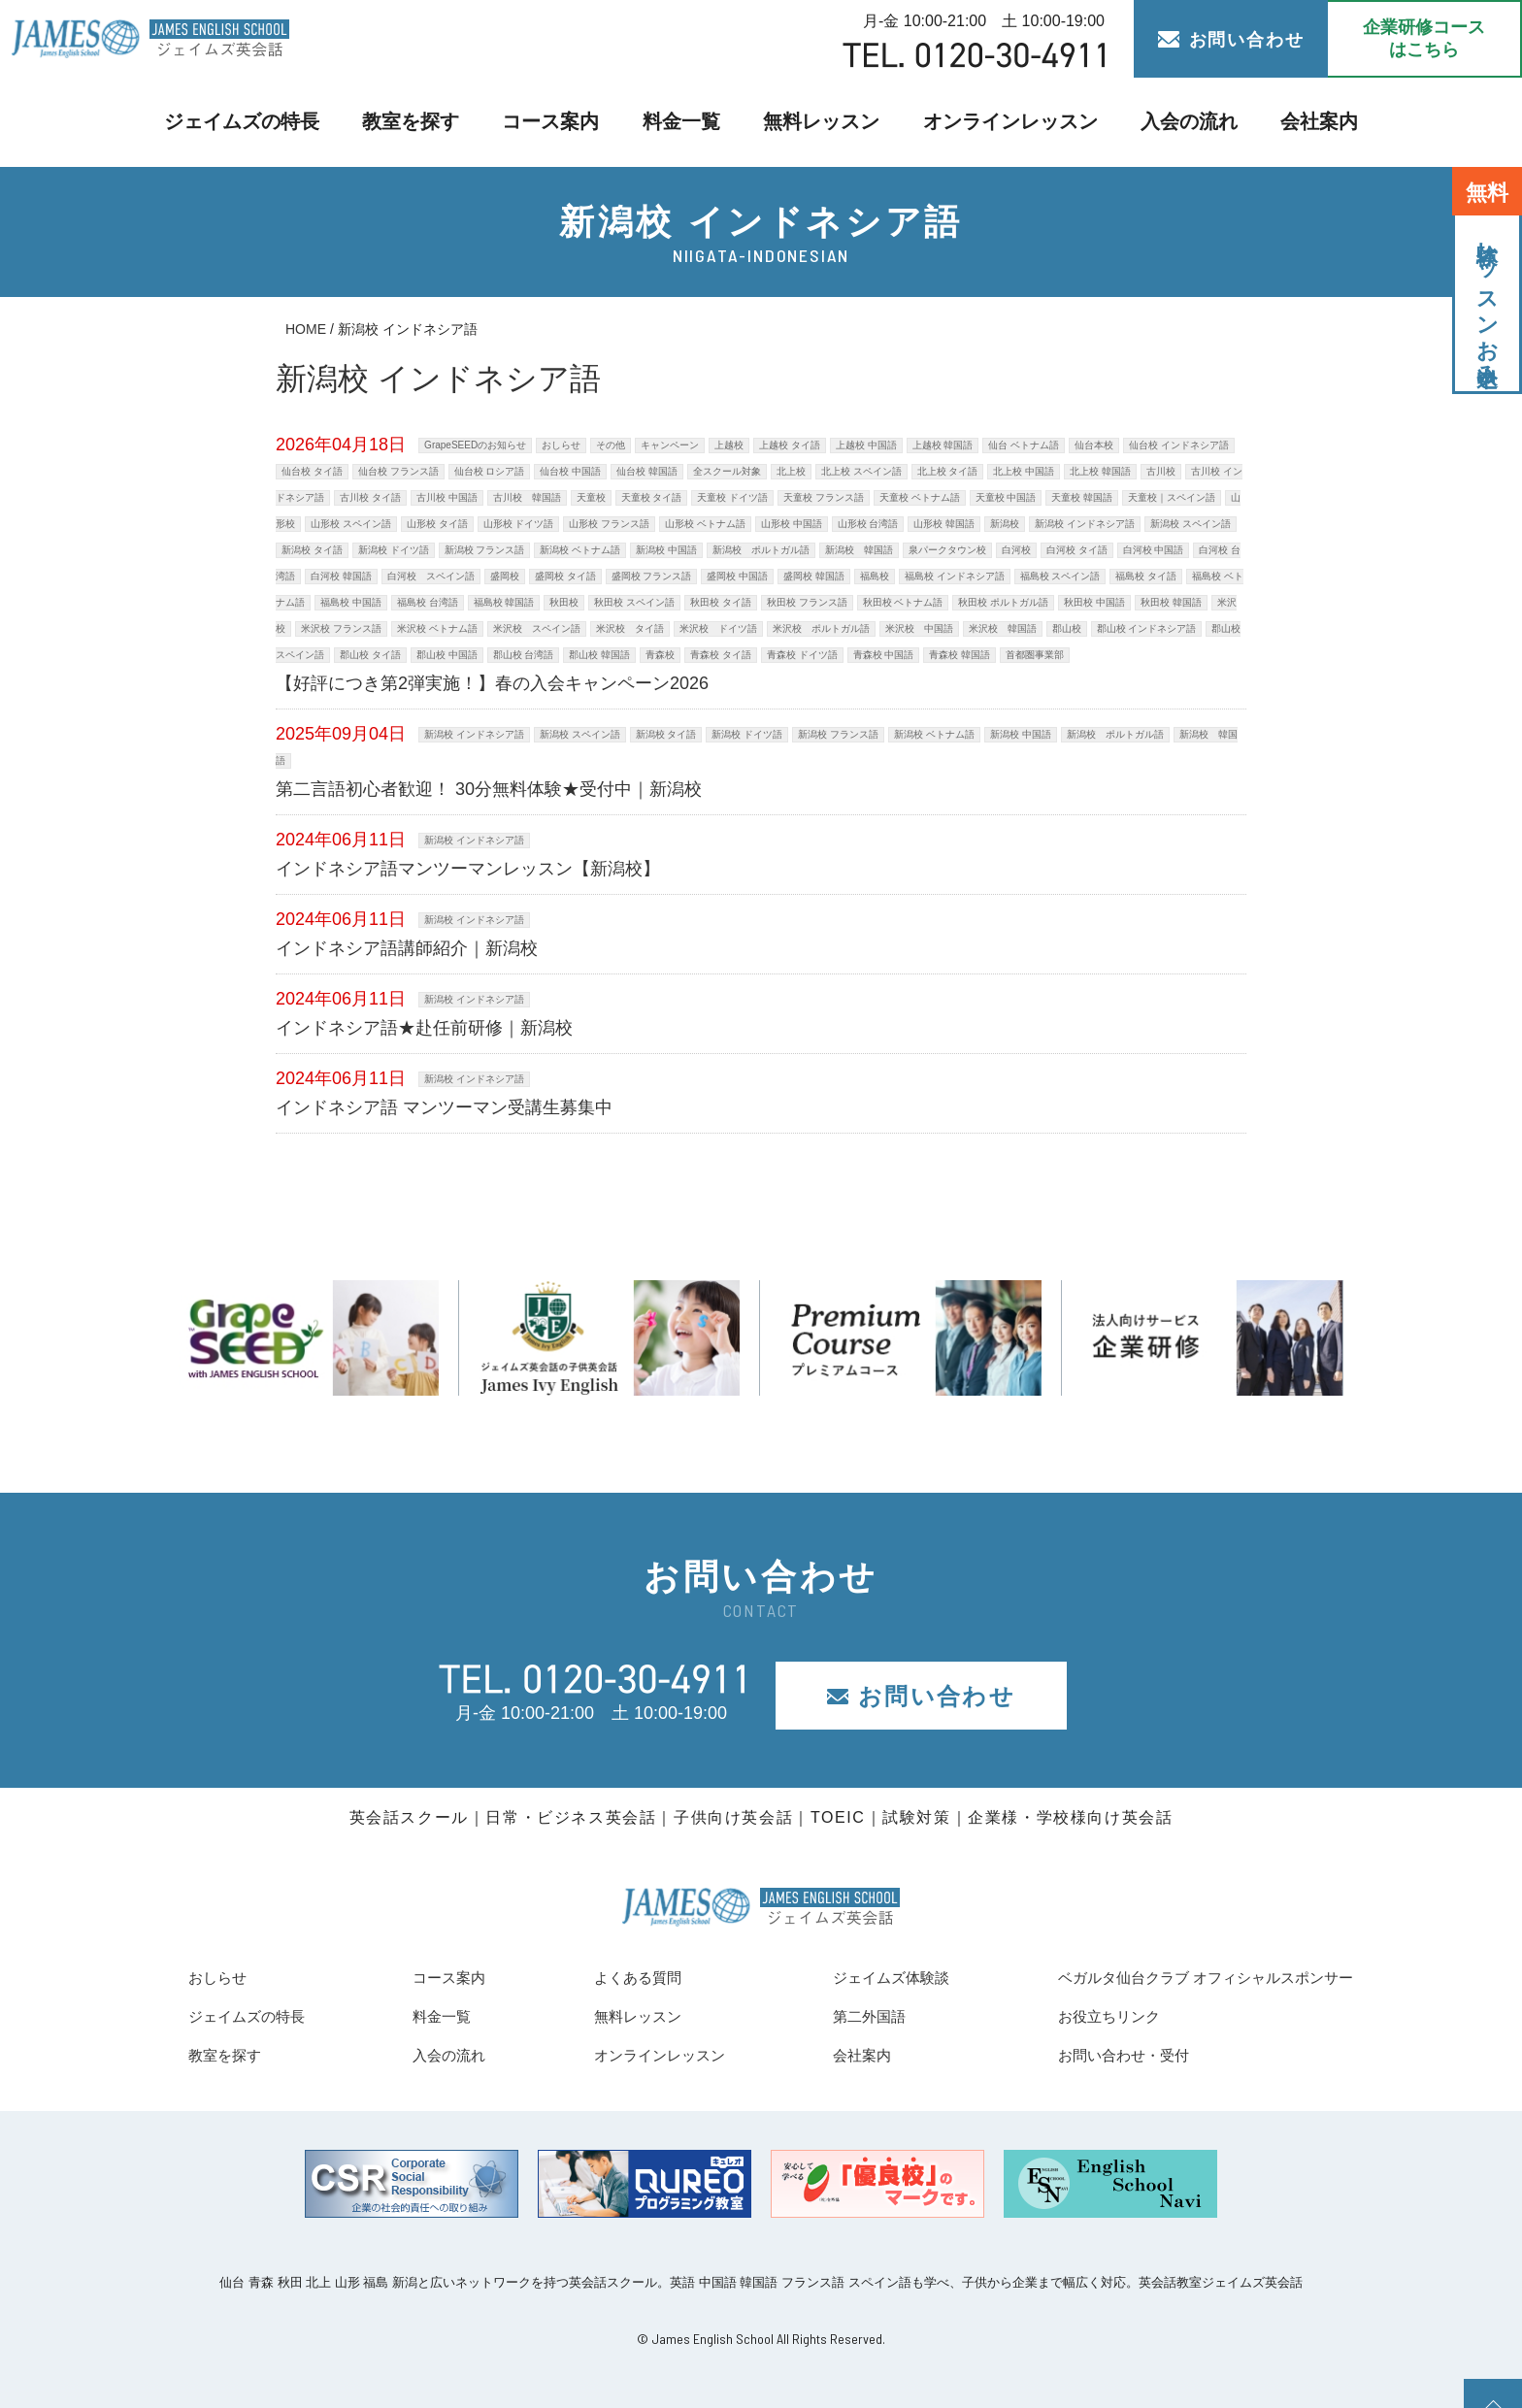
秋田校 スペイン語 (634, 602)
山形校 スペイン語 (351, 523)
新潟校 (1004, 523)
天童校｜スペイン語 (1171, 497)
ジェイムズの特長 (273, 122)
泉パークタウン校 (947, 549)
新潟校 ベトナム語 (580, 549)
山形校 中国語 (791, 523)
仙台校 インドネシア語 (1179, 445)
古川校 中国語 (447, 497)
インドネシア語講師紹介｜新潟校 (407, 948)
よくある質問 (610, 1977)
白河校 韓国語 (341, 576)
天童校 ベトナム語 (919, 497)
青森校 (660, 654)
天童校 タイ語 (651, 497)
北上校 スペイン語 (861, 471)
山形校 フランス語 (609, 523)
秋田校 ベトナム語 (903, 602)
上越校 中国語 (866, 445)
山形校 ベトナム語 (705, 523)
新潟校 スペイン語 (1190, 523)
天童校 (591, 497)
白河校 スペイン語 (431, 576)
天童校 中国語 (1006, 497)
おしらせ (561, 445)
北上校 (791, 471)
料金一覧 (686, 122)
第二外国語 (831, 2016)
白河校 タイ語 (1077, 549)
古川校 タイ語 (370, 497)
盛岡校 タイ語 (565, 576)
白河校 (1016, 549)
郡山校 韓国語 (599, 654)
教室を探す (430, 122)
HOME (305, 329)
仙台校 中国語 (570, 471)
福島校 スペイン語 (1060, 576)
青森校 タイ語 (720, 654)
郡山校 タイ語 (370, 654)
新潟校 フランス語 (485, 549)
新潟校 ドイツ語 (393, 549)
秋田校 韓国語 (1171, 602)
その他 (610, 445)
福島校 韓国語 (504, 602)
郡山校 (1066, 628)
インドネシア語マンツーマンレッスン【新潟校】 (468, 868)
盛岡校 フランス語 (652, 576)
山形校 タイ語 (437, 523)
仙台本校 (1094, 445)
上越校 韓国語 (943, 445)
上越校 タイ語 (789, 445)
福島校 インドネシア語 (955, 576)
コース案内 (562, 122)
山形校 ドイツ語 (518, 523)
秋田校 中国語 (1094, 602)
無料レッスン (819, 122)
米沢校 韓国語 (1003, 628)
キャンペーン (670, 445)
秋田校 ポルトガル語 (1003, 602)
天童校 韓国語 (1081, 497)
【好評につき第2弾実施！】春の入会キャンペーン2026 (492, 683)
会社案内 (1282, 122)
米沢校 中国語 (919, 628)
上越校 (729, 445)
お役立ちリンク (1060, 2016)
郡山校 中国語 (447, 654)
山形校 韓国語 (944, 523)
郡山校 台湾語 (523, 654)
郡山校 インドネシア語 (1147, 628)
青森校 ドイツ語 (802, 654)
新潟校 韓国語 (859, 549)
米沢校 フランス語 (341, 628)
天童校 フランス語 (823, 497)
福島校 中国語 (350, 602)
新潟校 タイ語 (312, 549)
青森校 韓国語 (959, 654)
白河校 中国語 (1153, 549)
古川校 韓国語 (527, 497)
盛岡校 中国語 (737, 576)
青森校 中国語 (883, 654)
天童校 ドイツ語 (732, 497)
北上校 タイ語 (947, 471)
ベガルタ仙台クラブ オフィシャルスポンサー (1176, 1977)
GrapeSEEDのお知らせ (475, 445)
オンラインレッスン (992, 122)
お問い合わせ (1231, 39)
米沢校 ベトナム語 (437, 628)
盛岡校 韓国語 (813, 576)
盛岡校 (504, 576)
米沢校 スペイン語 (536, 628)
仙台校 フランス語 (398, 471)
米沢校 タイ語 (630, 628)
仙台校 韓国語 (647, 471)
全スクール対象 (727, 471)
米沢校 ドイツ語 (718, 628)
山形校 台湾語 (868, 523)
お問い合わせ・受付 (1077, 2054)
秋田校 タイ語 (720, 602)
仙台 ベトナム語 (1023, 445)
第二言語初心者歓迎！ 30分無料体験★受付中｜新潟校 (489, 789)
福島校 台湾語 (427, 602)
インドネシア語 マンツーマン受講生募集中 (444, 1107)
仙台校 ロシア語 (489, 471)
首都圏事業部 (1035, 654)
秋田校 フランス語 (807, 602)
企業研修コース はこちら (1424, 38)
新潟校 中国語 (666, 549)
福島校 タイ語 (1145, 576)
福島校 (874, 576)
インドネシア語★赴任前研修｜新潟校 (424, 1028)
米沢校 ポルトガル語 (821, 628)
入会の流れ (1157, 122)
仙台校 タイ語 (312, 471)
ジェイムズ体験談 (857, 1977)
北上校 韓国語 (1100, 471)
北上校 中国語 (1023, 471)
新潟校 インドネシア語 (1085, 523)
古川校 (1160, 471)
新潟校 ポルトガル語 (761, 549)
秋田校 (564, 602)
